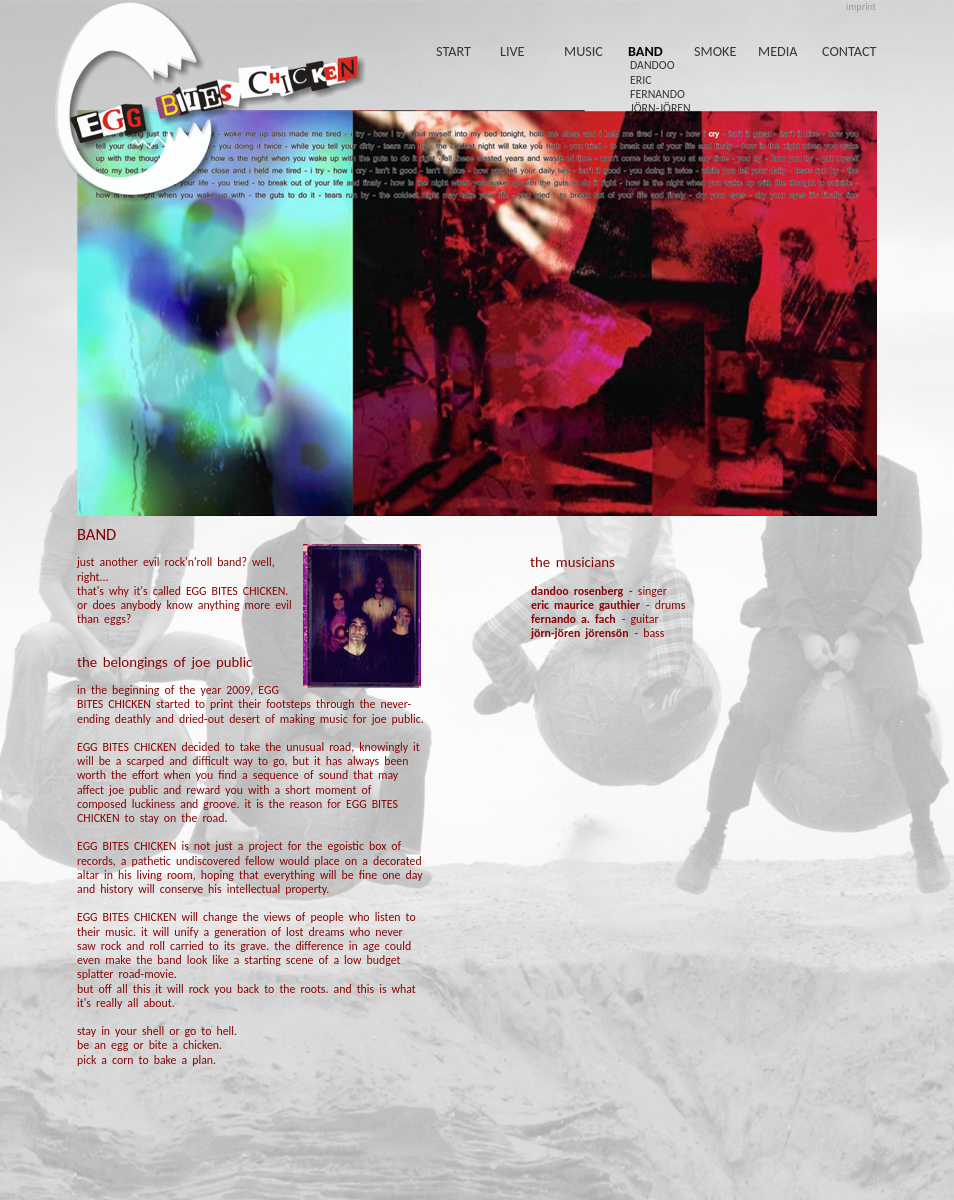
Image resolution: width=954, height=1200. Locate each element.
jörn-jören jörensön (580, 633)
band (645, 51)
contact (849, 51)
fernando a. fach (573, 619)
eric (641, 80)
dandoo (652, 65)
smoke (715, 51)
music (583, 51)
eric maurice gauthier (585, 605)
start (453, 51)
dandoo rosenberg (577, 591)
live (512, 51)
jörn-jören (660, 108)
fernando (657, 94)
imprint (861, 6)
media (778, 51)
